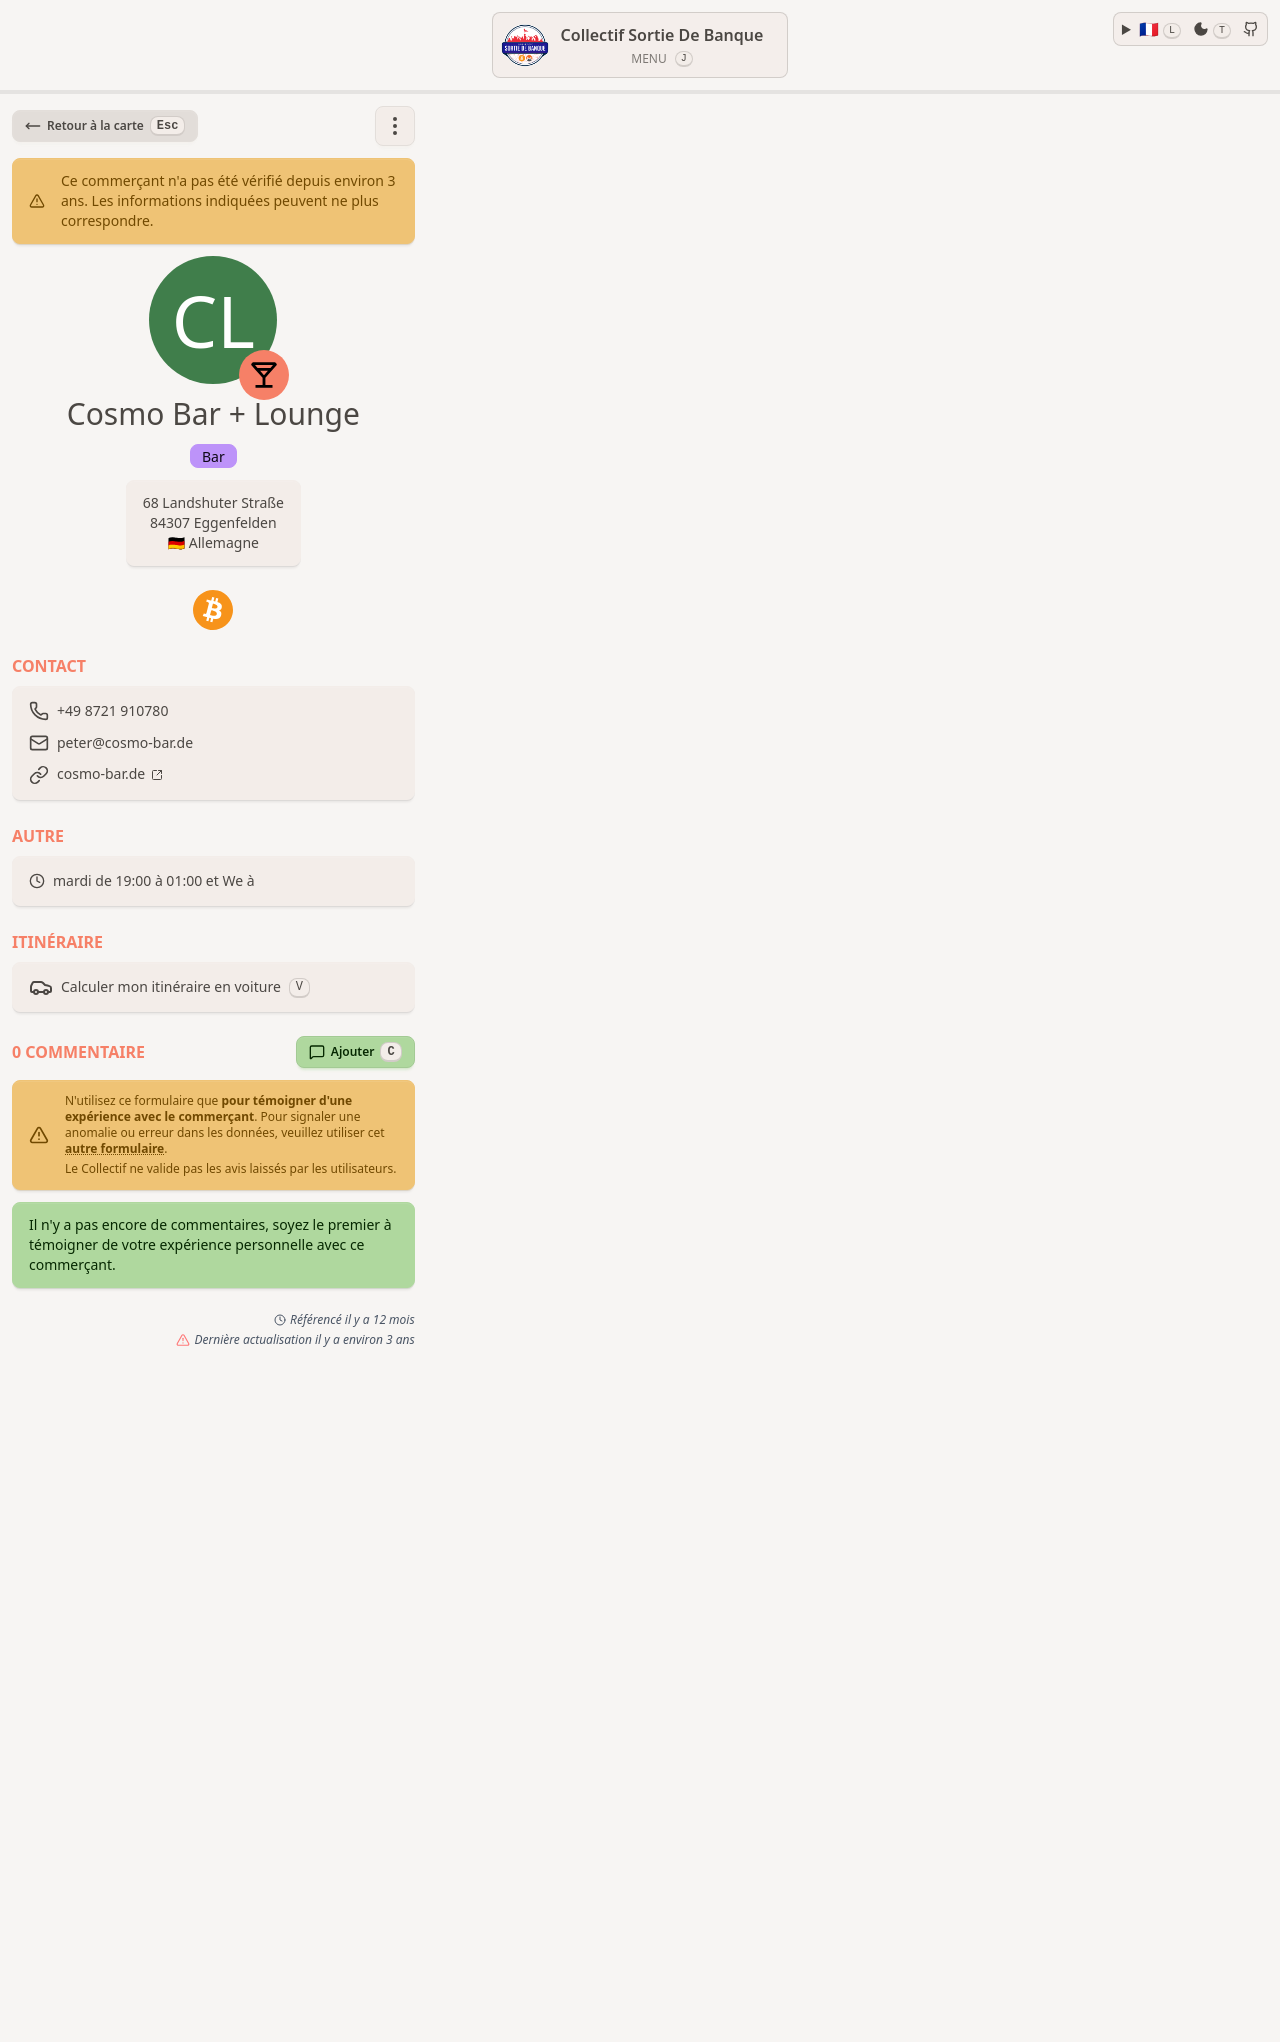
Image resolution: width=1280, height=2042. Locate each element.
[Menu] (640, 45)
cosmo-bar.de (101, 773)
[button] (395, 126)
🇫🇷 (1160, 29)
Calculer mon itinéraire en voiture (169, 987)
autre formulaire (114, 1148)
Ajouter (355, 1052)
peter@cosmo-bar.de (125, 742)
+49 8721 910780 (112, 710)
